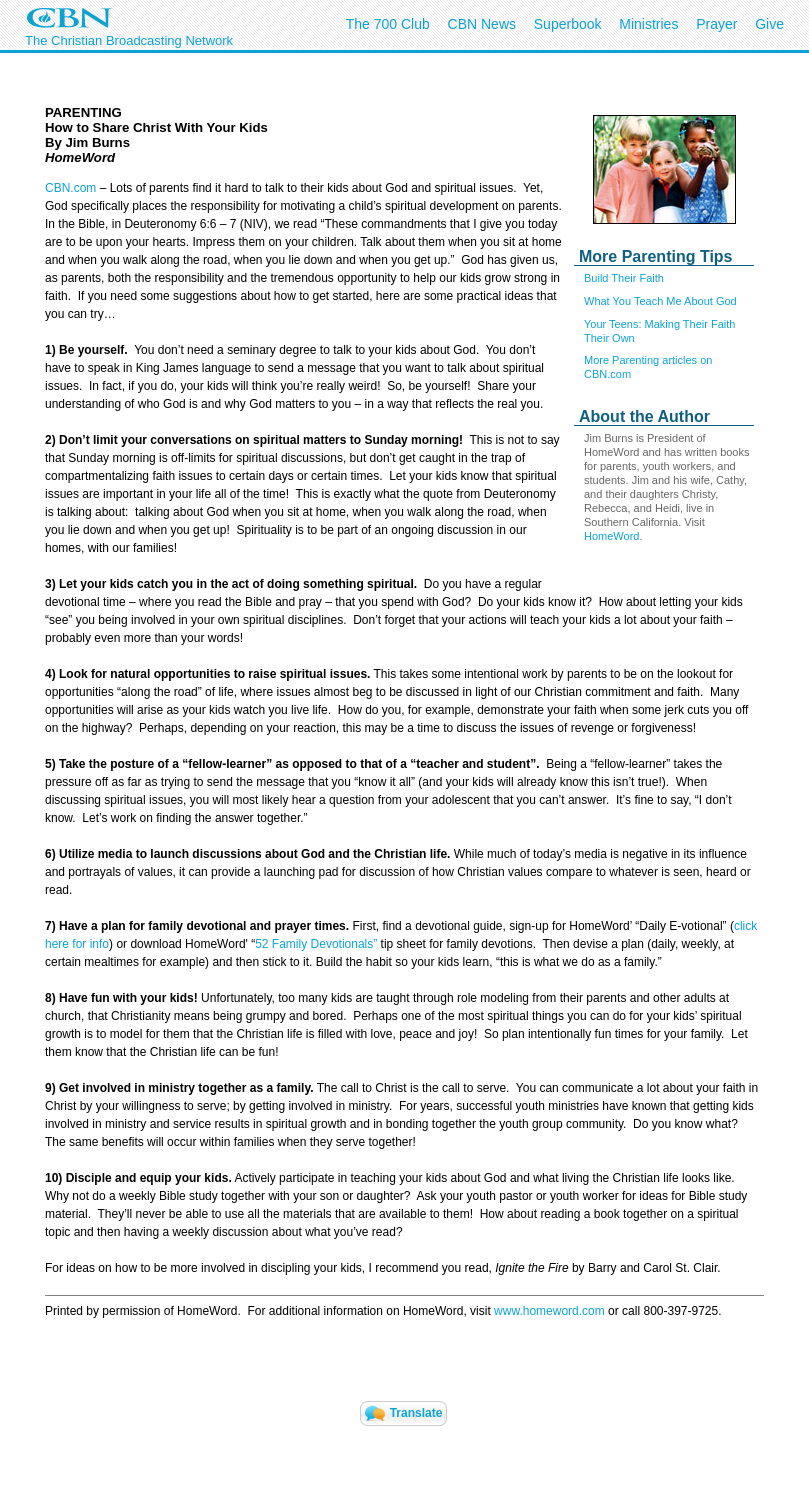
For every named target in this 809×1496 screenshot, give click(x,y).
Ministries (648, 24)
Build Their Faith (624, 278)
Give (769, 24)
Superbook (568, 24)
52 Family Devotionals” (316, 944)
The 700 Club (388, 24)
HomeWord (611, 536)
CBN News (482, 24)
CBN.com (70, 188)
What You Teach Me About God (660, 301)
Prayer (716, 24)
